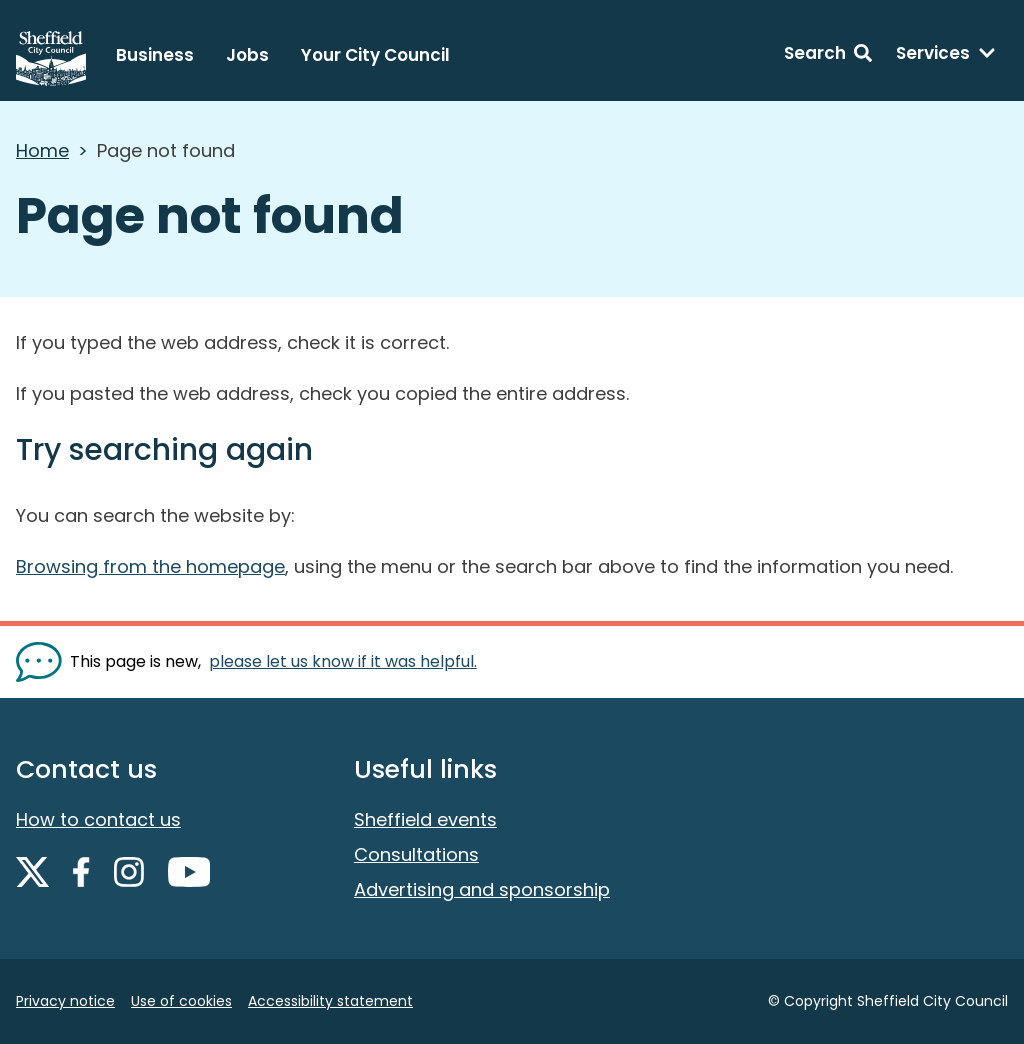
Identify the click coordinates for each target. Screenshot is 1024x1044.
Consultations (416, 854)
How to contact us (98, 819)
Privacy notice (65, 1001)
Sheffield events (425, 819)
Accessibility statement (330, 1001)
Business (155, 55)
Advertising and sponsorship (482, 889)
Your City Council (375, 55)
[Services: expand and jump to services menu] (946, 56)
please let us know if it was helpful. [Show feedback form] (343, 661)
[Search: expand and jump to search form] (828, 56)
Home (42, 150)
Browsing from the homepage (150, 566)
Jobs (247, 55)
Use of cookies (181, 1001)
